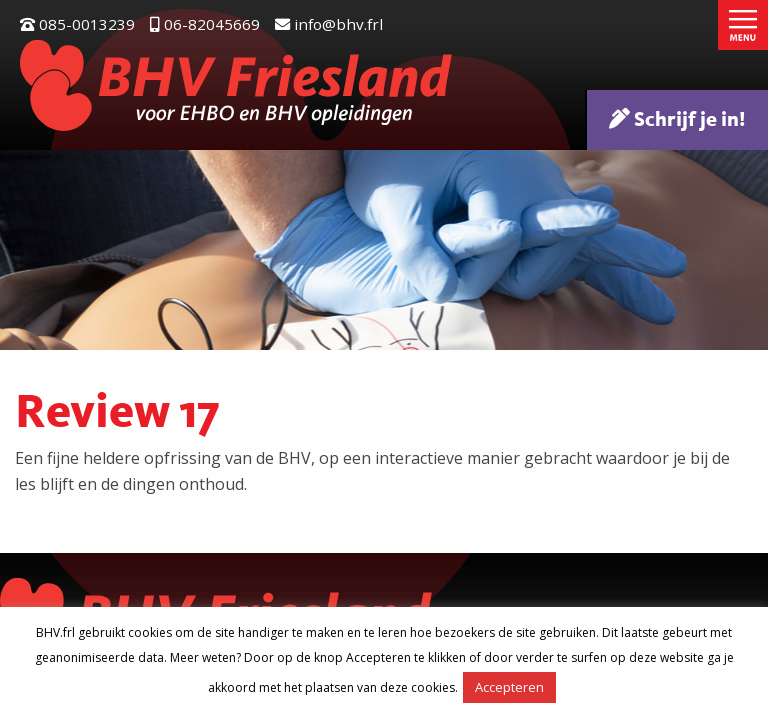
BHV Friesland (236, 85)
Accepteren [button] (509, 687)
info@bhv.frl (329, 24)
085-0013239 (77, 24)
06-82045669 (205, 24)
